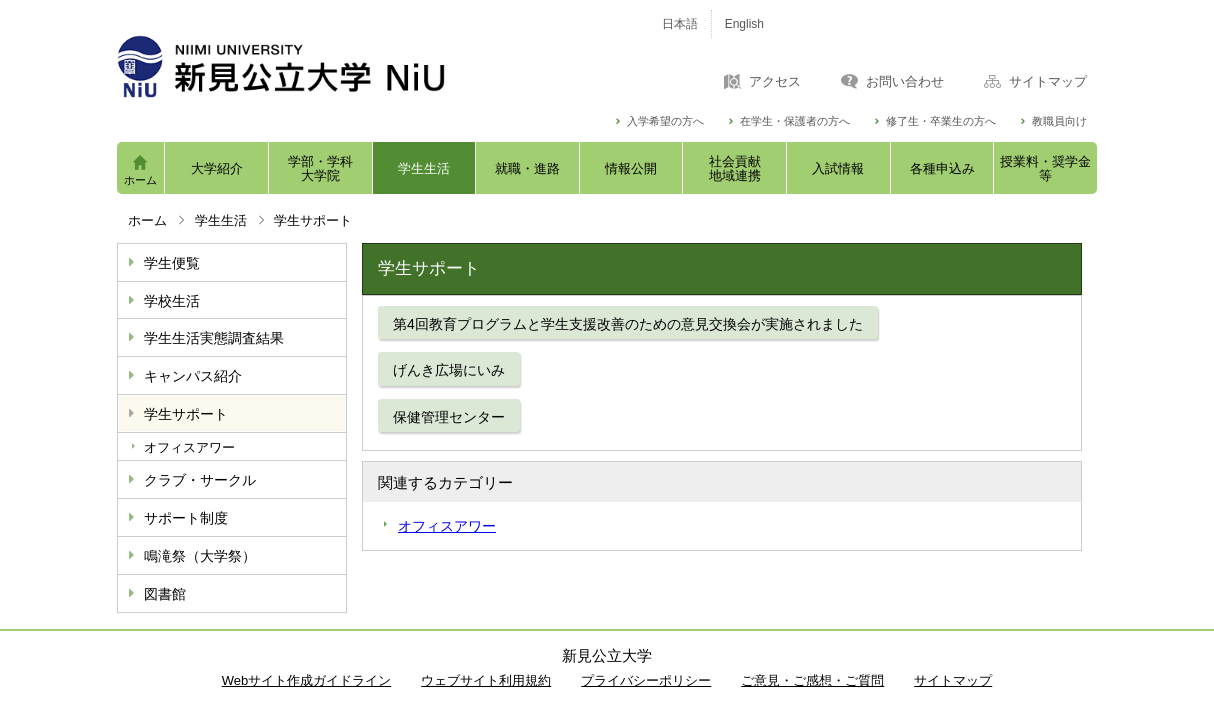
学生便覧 (172, 263)
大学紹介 (217, 168)
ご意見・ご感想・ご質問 (812, 680)
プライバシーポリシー (646, 680)
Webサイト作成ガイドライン (307, 680)
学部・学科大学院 (320, 168)
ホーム (140, 180)
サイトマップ (1048, 82)
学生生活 (424, 168)
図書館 (165, 594)
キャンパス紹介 (193, 376)
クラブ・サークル (200, 480)
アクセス (775, 82)
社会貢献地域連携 (735, 168)
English (744, 24)
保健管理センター (449, 417)
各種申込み (942, 168)
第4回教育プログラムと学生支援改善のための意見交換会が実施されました (628, 324)
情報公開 (631, 168)
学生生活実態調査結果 (214, 338)
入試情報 (838, 168)
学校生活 (172, 301)
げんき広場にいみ (449, 370)
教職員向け (1059, 121)
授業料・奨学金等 (1045, 168)
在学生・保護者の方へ (795, 121)
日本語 (680, 24)
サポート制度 (186, 518)
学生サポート (186, 414)
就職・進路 (527, 168)
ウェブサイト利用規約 (486, 680)
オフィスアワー (189, 447)
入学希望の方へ (665, 121)
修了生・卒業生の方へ (941, 121)
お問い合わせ (905, 82)
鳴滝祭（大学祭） (200, 556)
